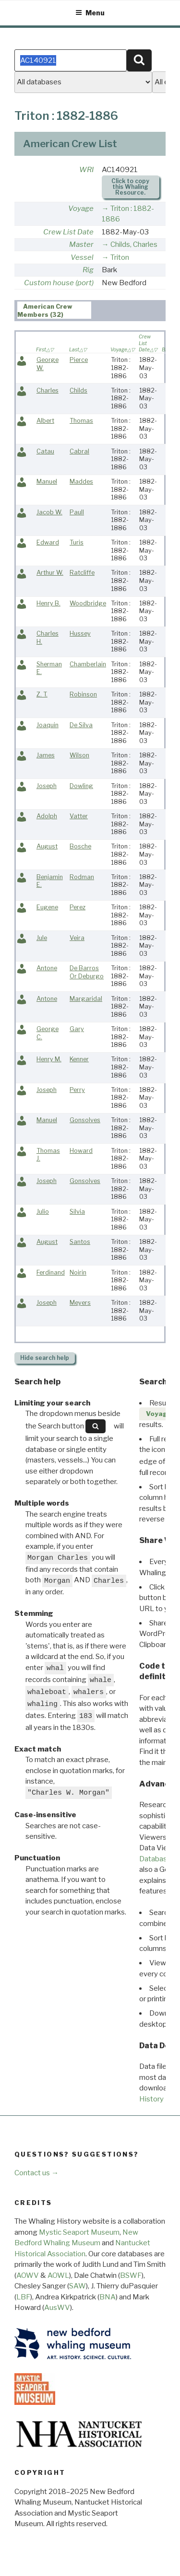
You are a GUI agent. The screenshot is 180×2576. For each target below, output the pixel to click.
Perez (77, 907)
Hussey (80, 633)
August (47, 846)
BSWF (131, 2275)
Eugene (47, 907)
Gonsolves (85, 1120)
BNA (107, 2297)
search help (44, 1357)
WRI (86, 169)
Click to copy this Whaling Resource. (130, 186)
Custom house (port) (59, 282)
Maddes (81, 481)
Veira (77, 937)
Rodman (82, 877)
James (45, 755)
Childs (78, 390)
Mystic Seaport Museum (79, 2232)
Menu (90, 13)
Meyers (80, 1302)
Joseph (46, 785)
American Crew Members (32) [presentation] (45, 310)
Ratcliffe (82, 572)
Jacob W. (49, 512)
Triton (119, 257)
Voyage (81, 208)
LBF (23, 2297)
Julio (42, 1211)
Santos (80, 1241)
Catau (45, 451)
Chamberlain (88, 664)
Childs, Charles (133, 244)
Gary (77, 1029)
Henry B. (48, 603)
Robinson (83, 694)
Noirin (78, 1272)
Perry (77, 1089)
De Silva (81, 725)
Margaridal (86, 998)
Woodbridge (88, 603)
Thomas (81, 420)
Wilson (79, 755)
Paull (77, 512)
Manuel (46, 481)
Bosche (80, 846)
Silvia (77, 1211)
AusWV (57, 2307)
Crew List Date (68, 232)
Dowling (81, 785)
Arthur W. (49, 572)
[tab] (54, 310)
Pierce (79, 359)
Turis (77, 542)
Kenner (79, 1059)
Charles (47, 390)
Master (81, 244)
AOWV (27, 2275)
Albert (45, 420)
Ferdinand (50, 1272)
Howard (81, 1150)
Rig (88, 270)
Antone (46, 968)
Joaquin (47, 725)
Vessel (82, 257)
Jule (41, 937)
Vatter (79, 816)
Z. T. (42, 694)
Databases (157, 1859)
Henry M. (48, 1059)
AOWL (58, 2275)
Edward (47, 542)
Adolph (46, 816)
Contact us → (36, 2173)
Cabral (79, 451)
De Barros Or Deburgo (87, 972)
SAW (77, 2286)
